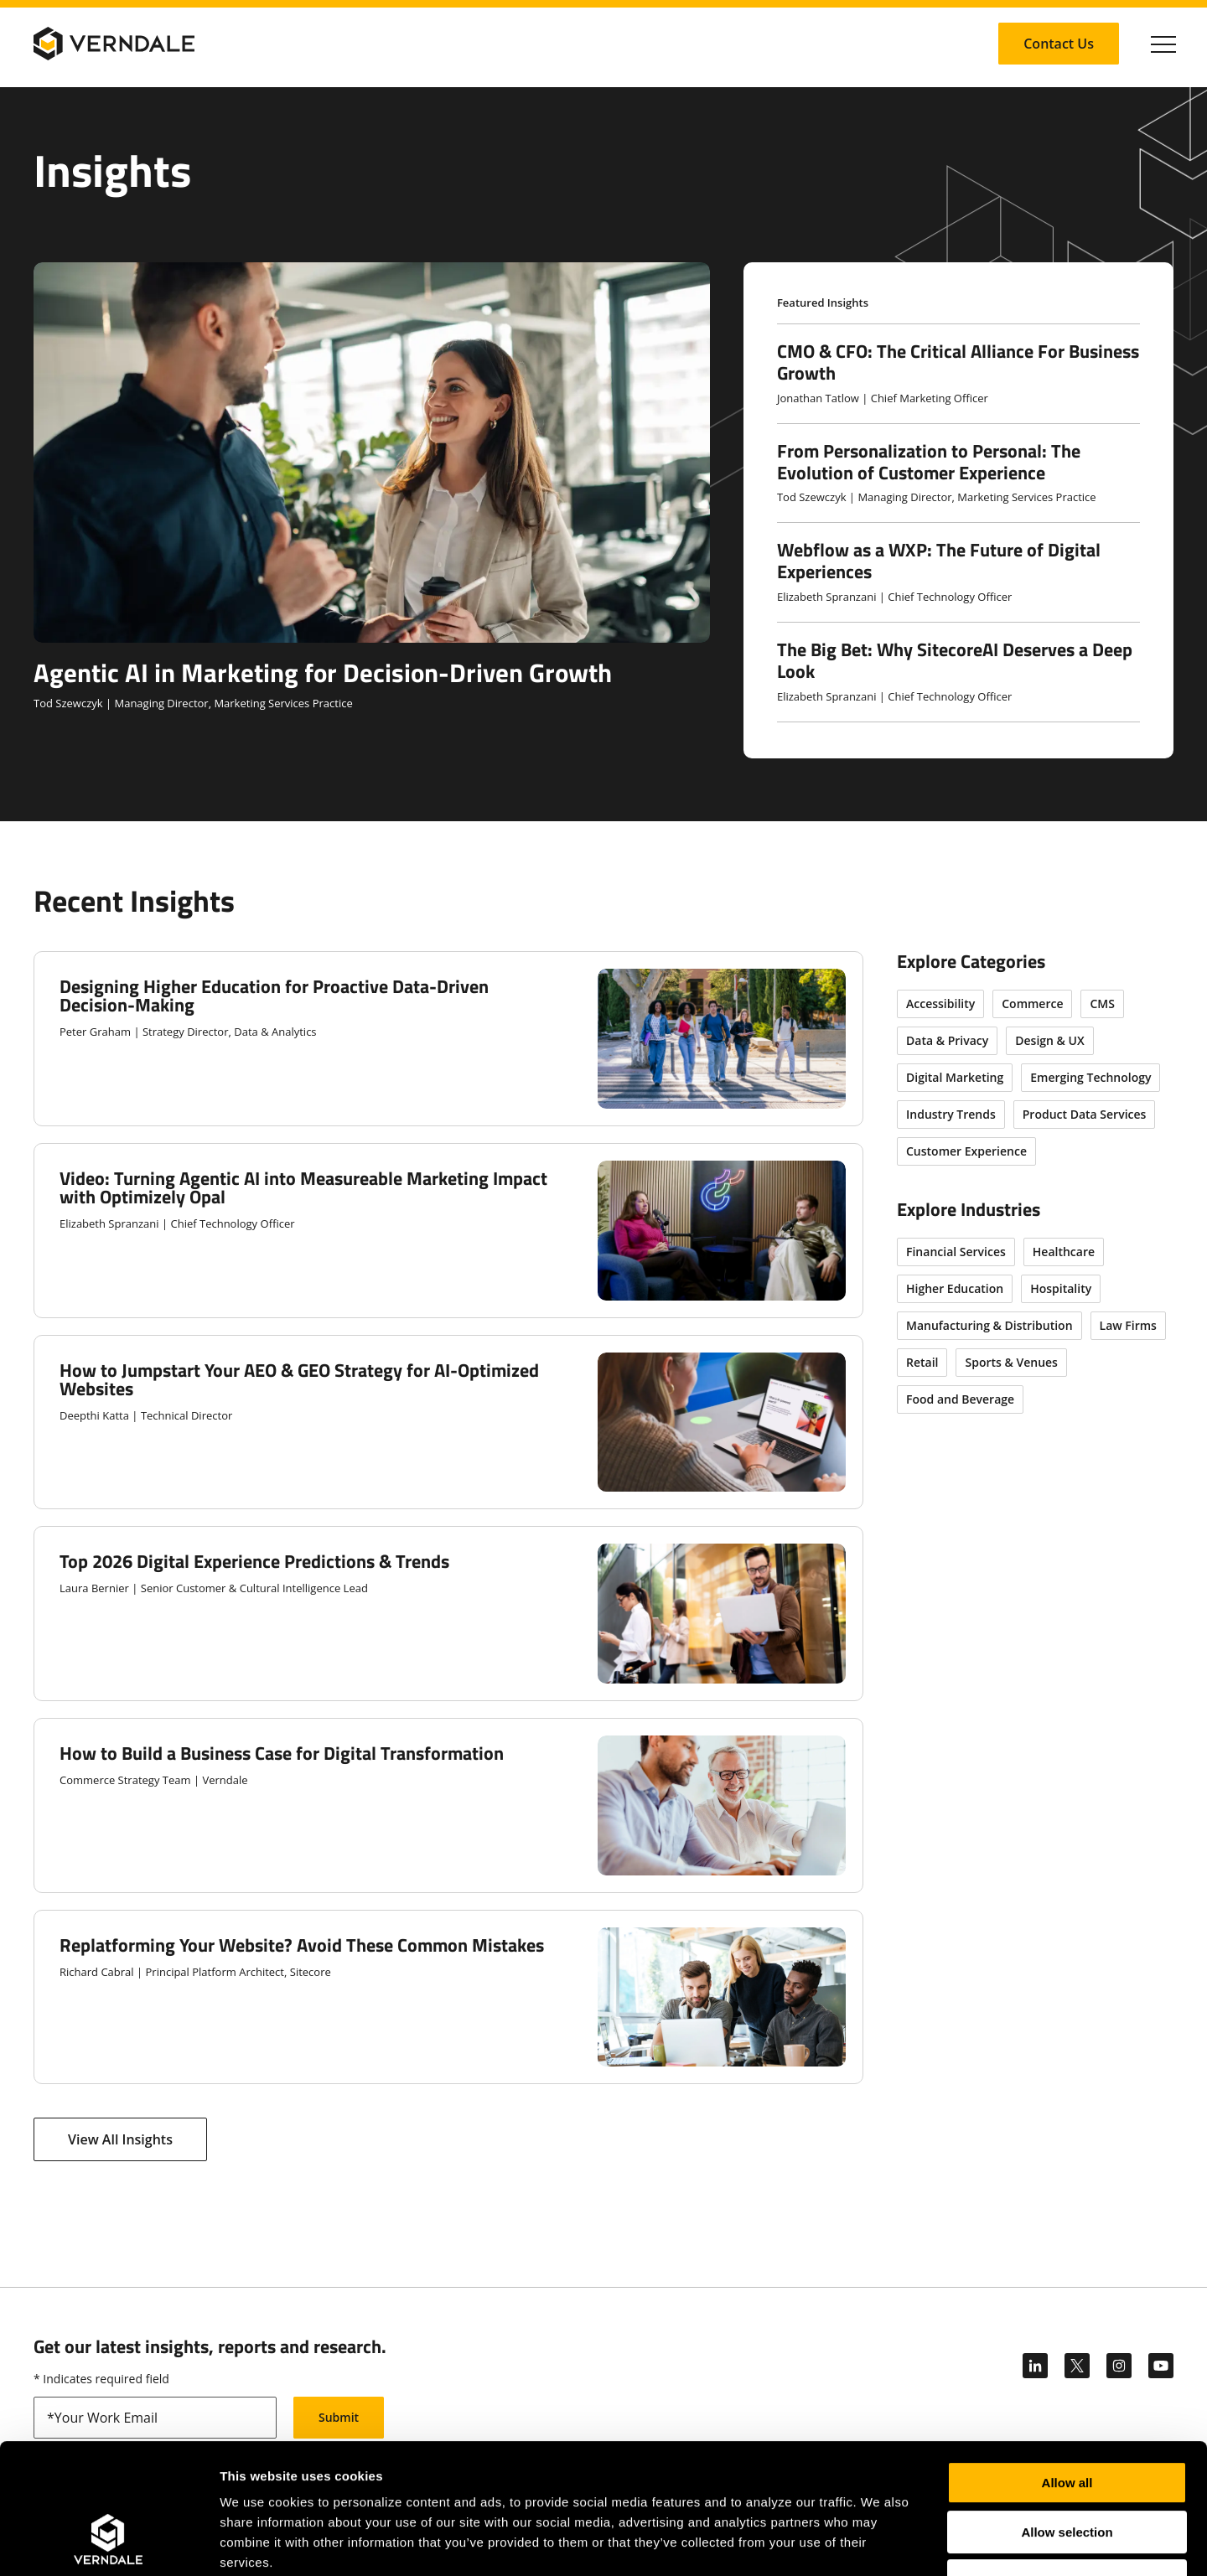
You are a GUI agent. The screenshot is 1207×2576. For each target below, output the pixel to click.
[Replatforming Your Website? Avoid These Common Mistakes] (448, 1997)
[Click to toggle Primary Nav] (1163, 43)
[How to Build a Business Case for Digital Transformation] (448, 1805)
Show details (880, 2543)
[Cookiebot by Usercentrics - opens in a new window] (108, 2543)
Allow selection (1066, 2420)
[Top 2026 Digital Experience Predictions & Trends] (448, 1613)
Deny (1067, 2469)
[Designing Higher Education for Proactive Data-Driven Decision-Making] (448, 1038)
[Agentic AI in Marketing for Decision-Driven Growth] (372, 486)
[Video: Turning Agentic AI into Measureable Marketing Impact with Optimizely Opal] (448, 1230)
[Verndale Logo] (114, 43)
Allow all (1067, 2371)
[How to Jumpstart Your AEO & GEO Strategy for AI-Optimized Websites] (448, 1422)
